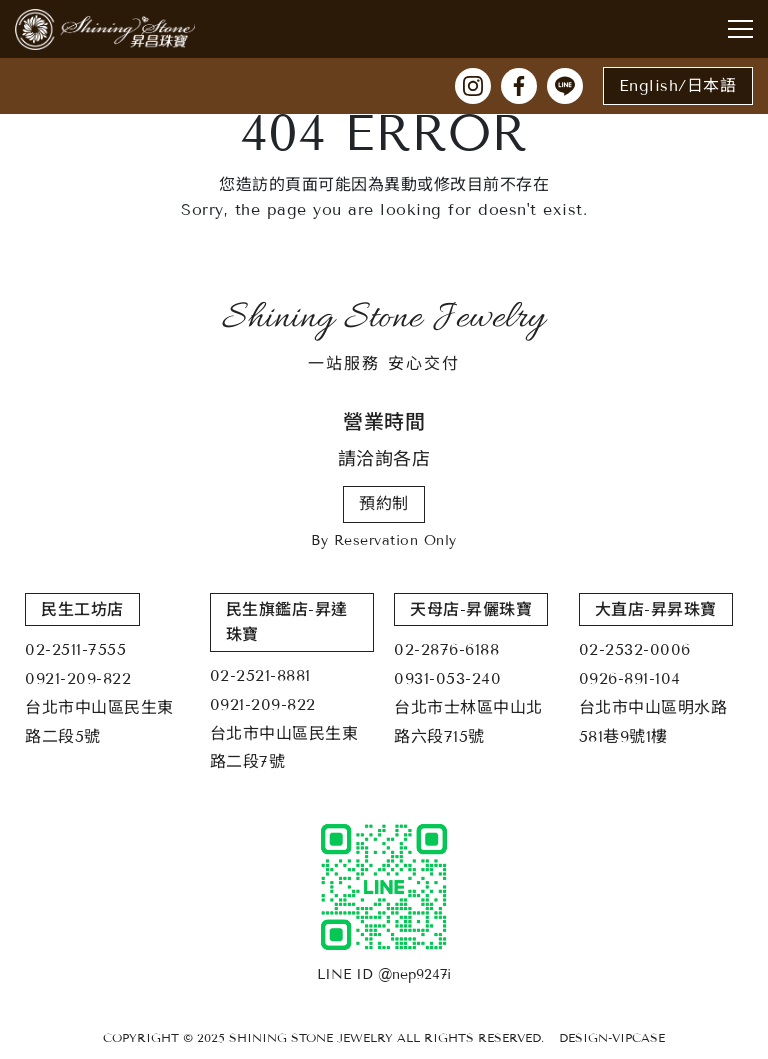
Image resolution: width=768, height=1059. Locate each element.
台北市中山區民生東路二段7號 (284, 748)
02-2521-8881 (260, 675)
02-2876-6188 (446, 649)
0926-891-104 (630, 678)
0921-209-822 (78, 678)
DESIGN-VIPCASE (612, 1037)
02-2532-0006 (635, 649)
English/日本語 (678, 85)
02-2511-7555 (75, 649)
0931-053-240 (447, 678)
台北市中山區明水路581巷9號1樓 (653, 722)
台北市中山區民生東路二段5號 (99, 722)
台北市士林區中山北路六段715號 (468, 722)
